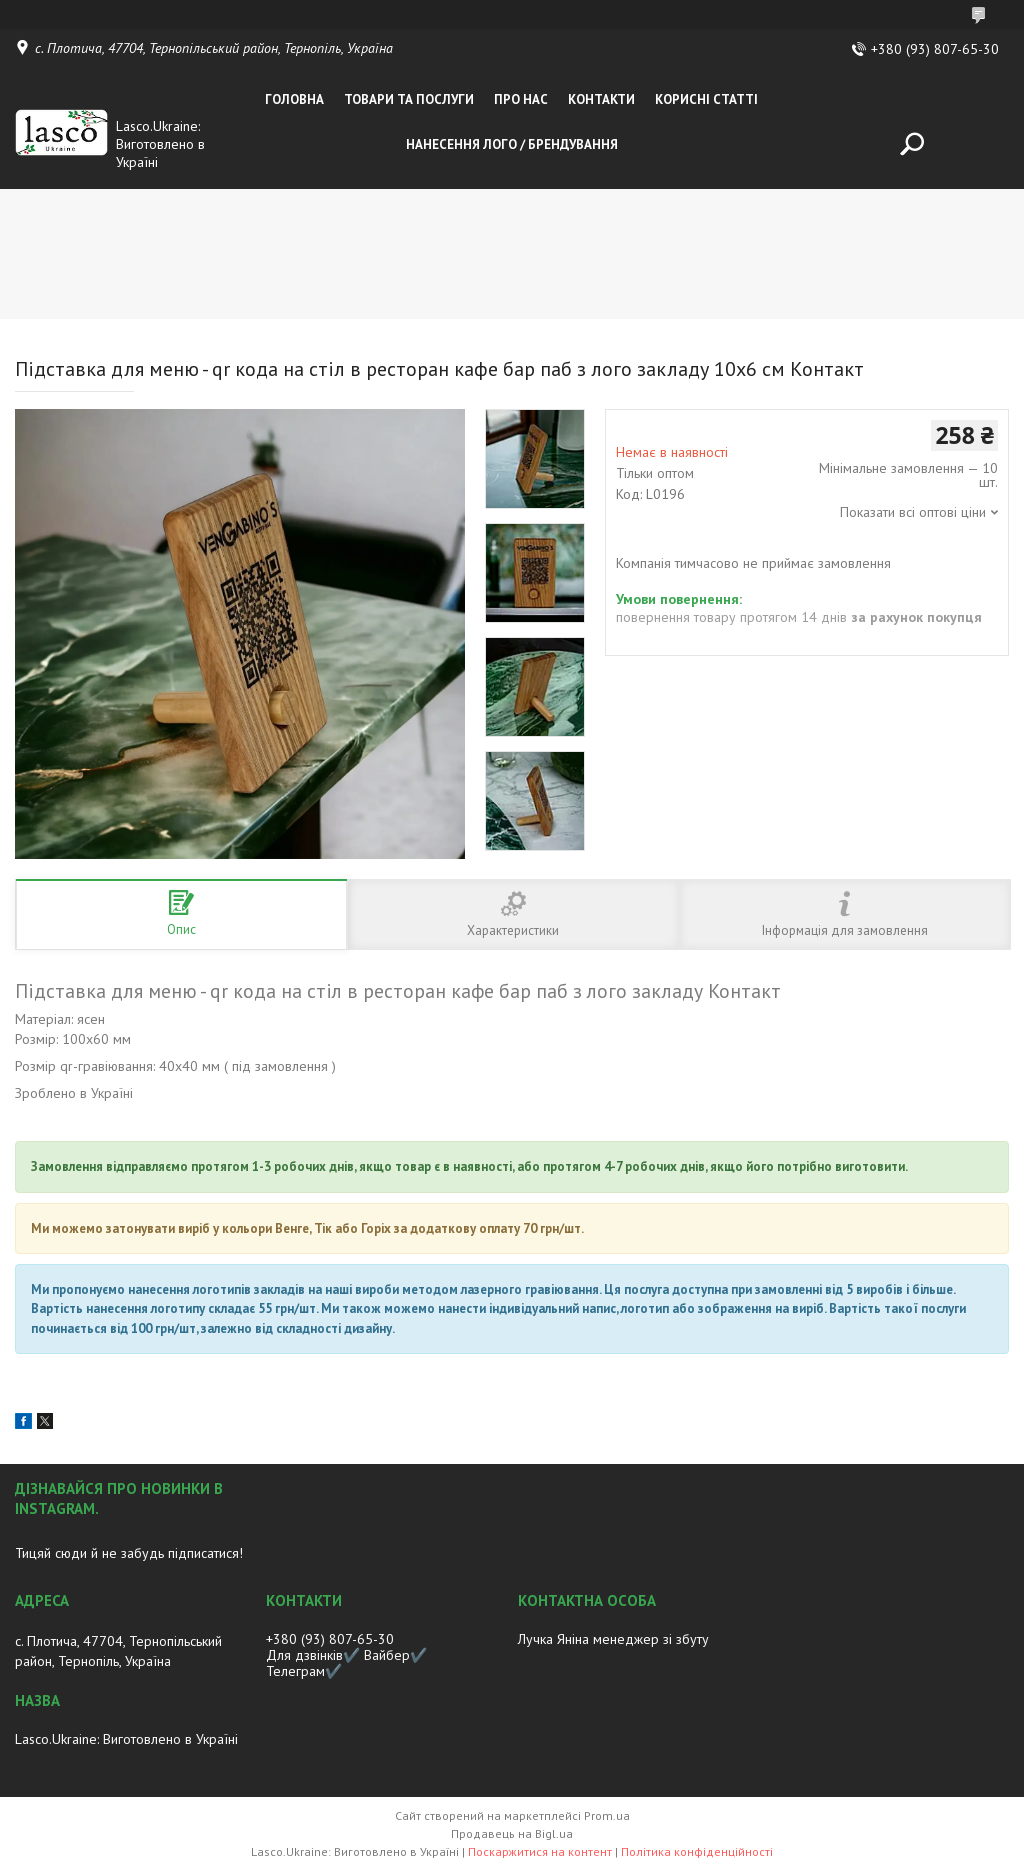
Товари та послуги (409, 99)
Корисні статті (706, 99)
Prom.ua (607, 1815)
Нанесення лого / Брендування (512, 144)
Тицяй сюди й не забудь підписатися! (129, 1553)
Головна (294, 99)
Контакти (601, 99)
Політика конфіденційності (697, 1851)
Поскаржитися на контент (540, 1851)
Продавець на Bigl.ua (512, 1833)
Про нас (521, 99)
